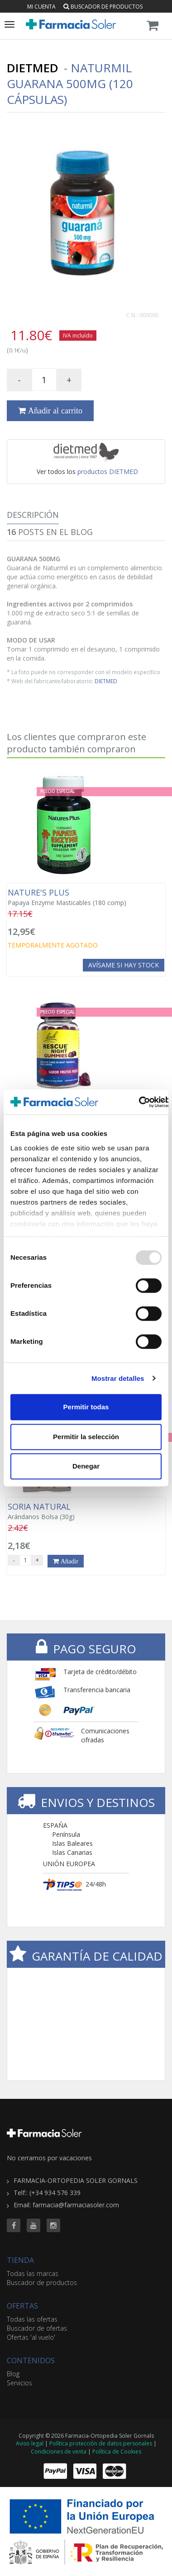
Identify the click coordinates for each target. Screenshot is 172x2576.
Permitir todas (86, 1407)
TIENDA (20, 2260)
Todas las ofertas (32, 2319)
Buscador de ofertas (37, 2328)
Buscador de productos (103, 6)
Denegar (86, 1466)
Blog (13, 2374)
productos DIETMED (107, 471)
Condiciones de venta (58, 2451)
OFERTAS (22, 2306)
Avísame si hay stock (123, 965)
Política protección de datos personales (100, 2443)
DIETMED (106, 681)
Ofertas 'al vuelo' (31, 2337)
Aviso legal (29, 2443)
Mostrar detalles (117, 1378)
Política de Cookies (116, 2451)
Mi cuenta (41, 6)
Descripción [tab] (33, 514)
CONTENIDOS (31, 2360)
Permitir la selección (86, 1436)
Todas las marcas (32, 2273)
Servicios (19, 2383)
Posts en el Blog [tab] (50, 531)
